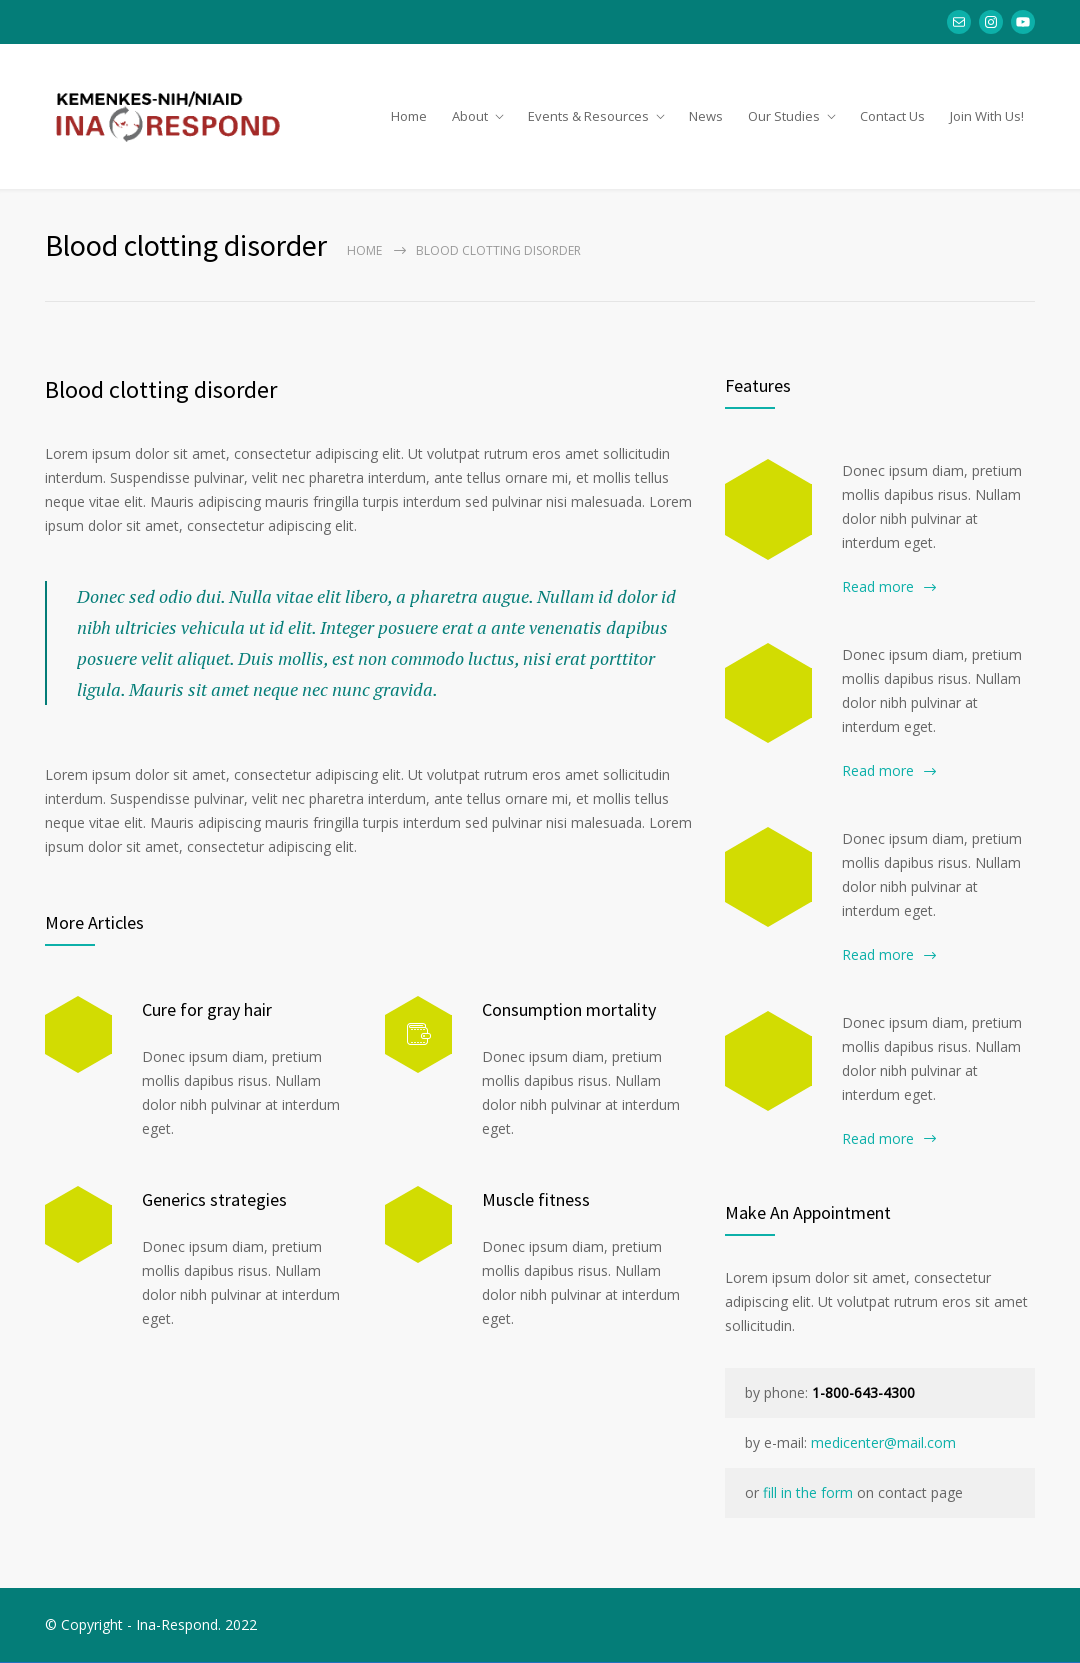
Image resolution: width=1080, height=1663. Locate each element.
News (706, 116)
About (470, 116)
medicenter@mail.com (883, 1443)
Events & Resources (588, 116)
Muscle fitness (536, 1199)
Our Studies (784, 116)
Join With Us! (987, 116)
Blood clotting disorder (161, 390)
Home (409, 116)
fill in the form (808, 1493)
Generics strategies (214, 1199)
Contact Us (892, 116)
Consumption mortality (569, 1009)
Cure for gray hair (207, 1009)
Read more (878, 587)
